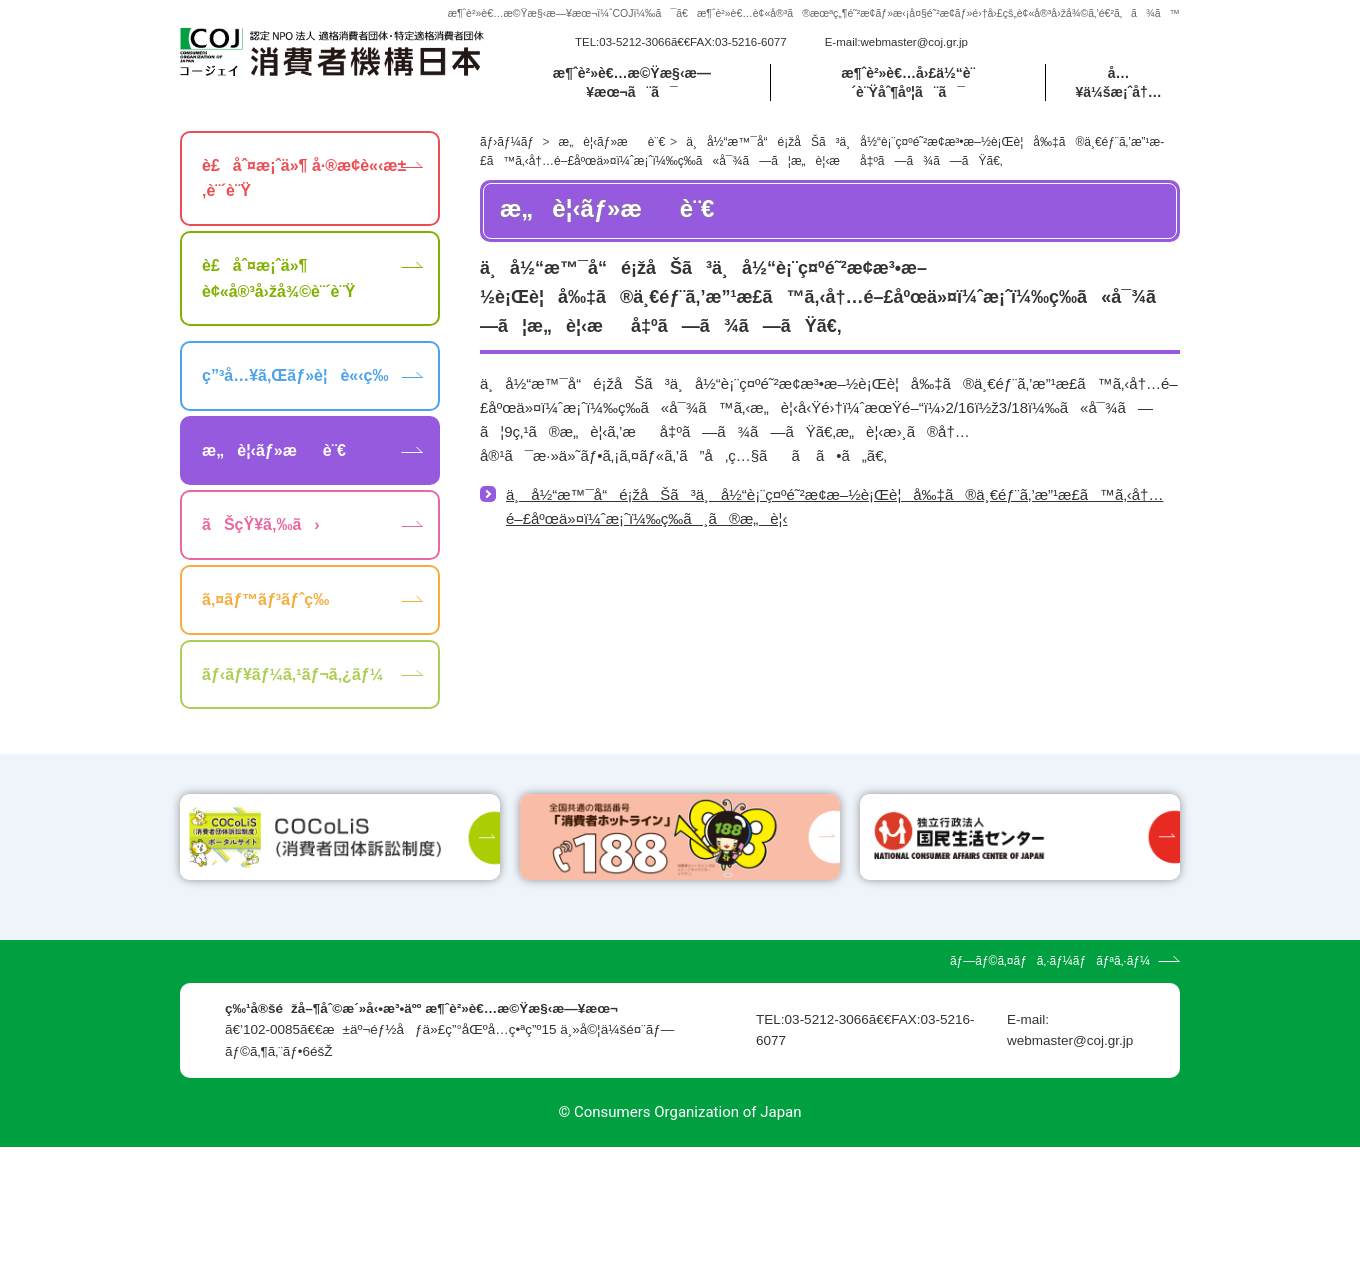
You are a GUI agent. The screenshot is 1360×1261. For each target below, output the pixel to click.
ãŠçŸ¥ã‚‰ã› (261, 524)
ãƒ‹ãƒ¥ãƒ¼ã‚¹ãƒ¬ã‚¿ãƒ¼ (292, 674)
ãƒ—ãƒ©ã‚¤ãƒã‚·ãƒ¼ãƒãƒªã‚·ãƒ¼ (1050, 1075)
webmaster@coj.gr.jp (914, 42)
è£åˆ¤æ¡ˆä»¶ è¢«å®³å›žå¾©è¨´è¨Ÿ (278, 278)
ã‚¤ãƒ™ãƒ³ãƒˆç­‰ (265, 599)
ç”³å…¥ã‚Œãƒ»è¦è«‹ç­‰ (295, 375)
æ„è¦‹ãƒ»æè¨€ (612, 142)
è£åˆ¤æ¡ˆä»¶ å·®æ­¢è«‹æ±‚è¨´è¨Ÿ (304, 178)
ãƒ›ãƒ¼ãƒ (508, 142)
